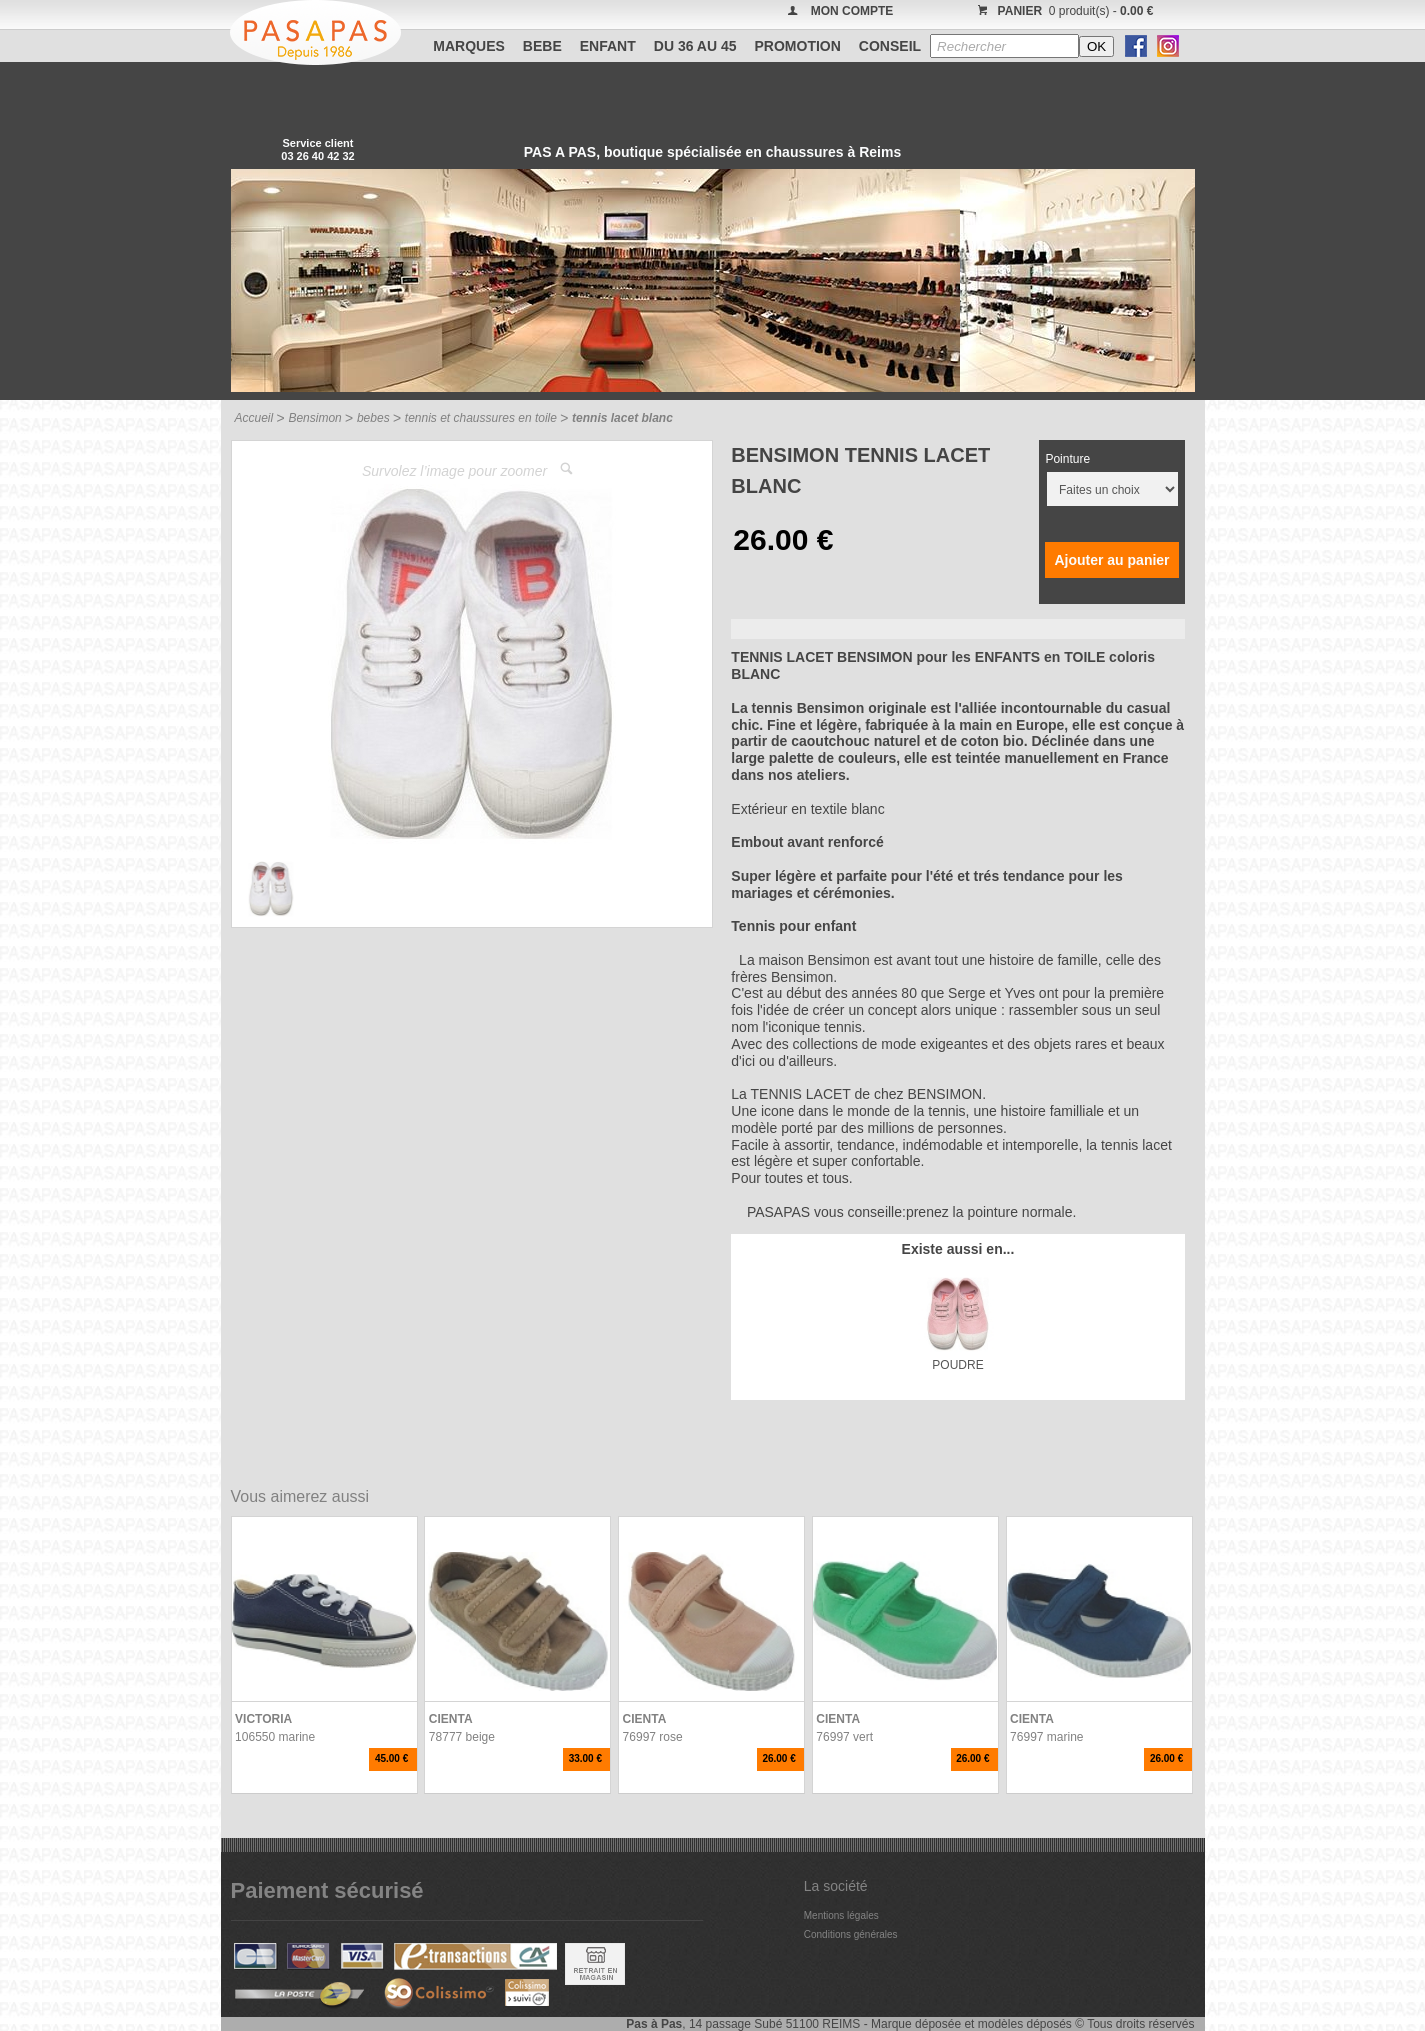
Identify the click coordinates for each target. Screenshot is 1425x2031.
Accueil (254, 418)
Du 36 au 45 (695, 46)
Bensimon (314, 418)
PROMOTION (798, 46)
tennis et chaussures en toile (481, 418)
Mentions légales (841, 1915)
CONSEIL (890, 46)
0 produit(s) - (1063, 11)
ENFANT (608, 46)
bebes (373, 418)
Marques (469, 46)
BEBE (542, 46)
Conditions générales (851, 1934)
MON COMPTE (852, 11)
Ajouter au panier (1111, 560)
